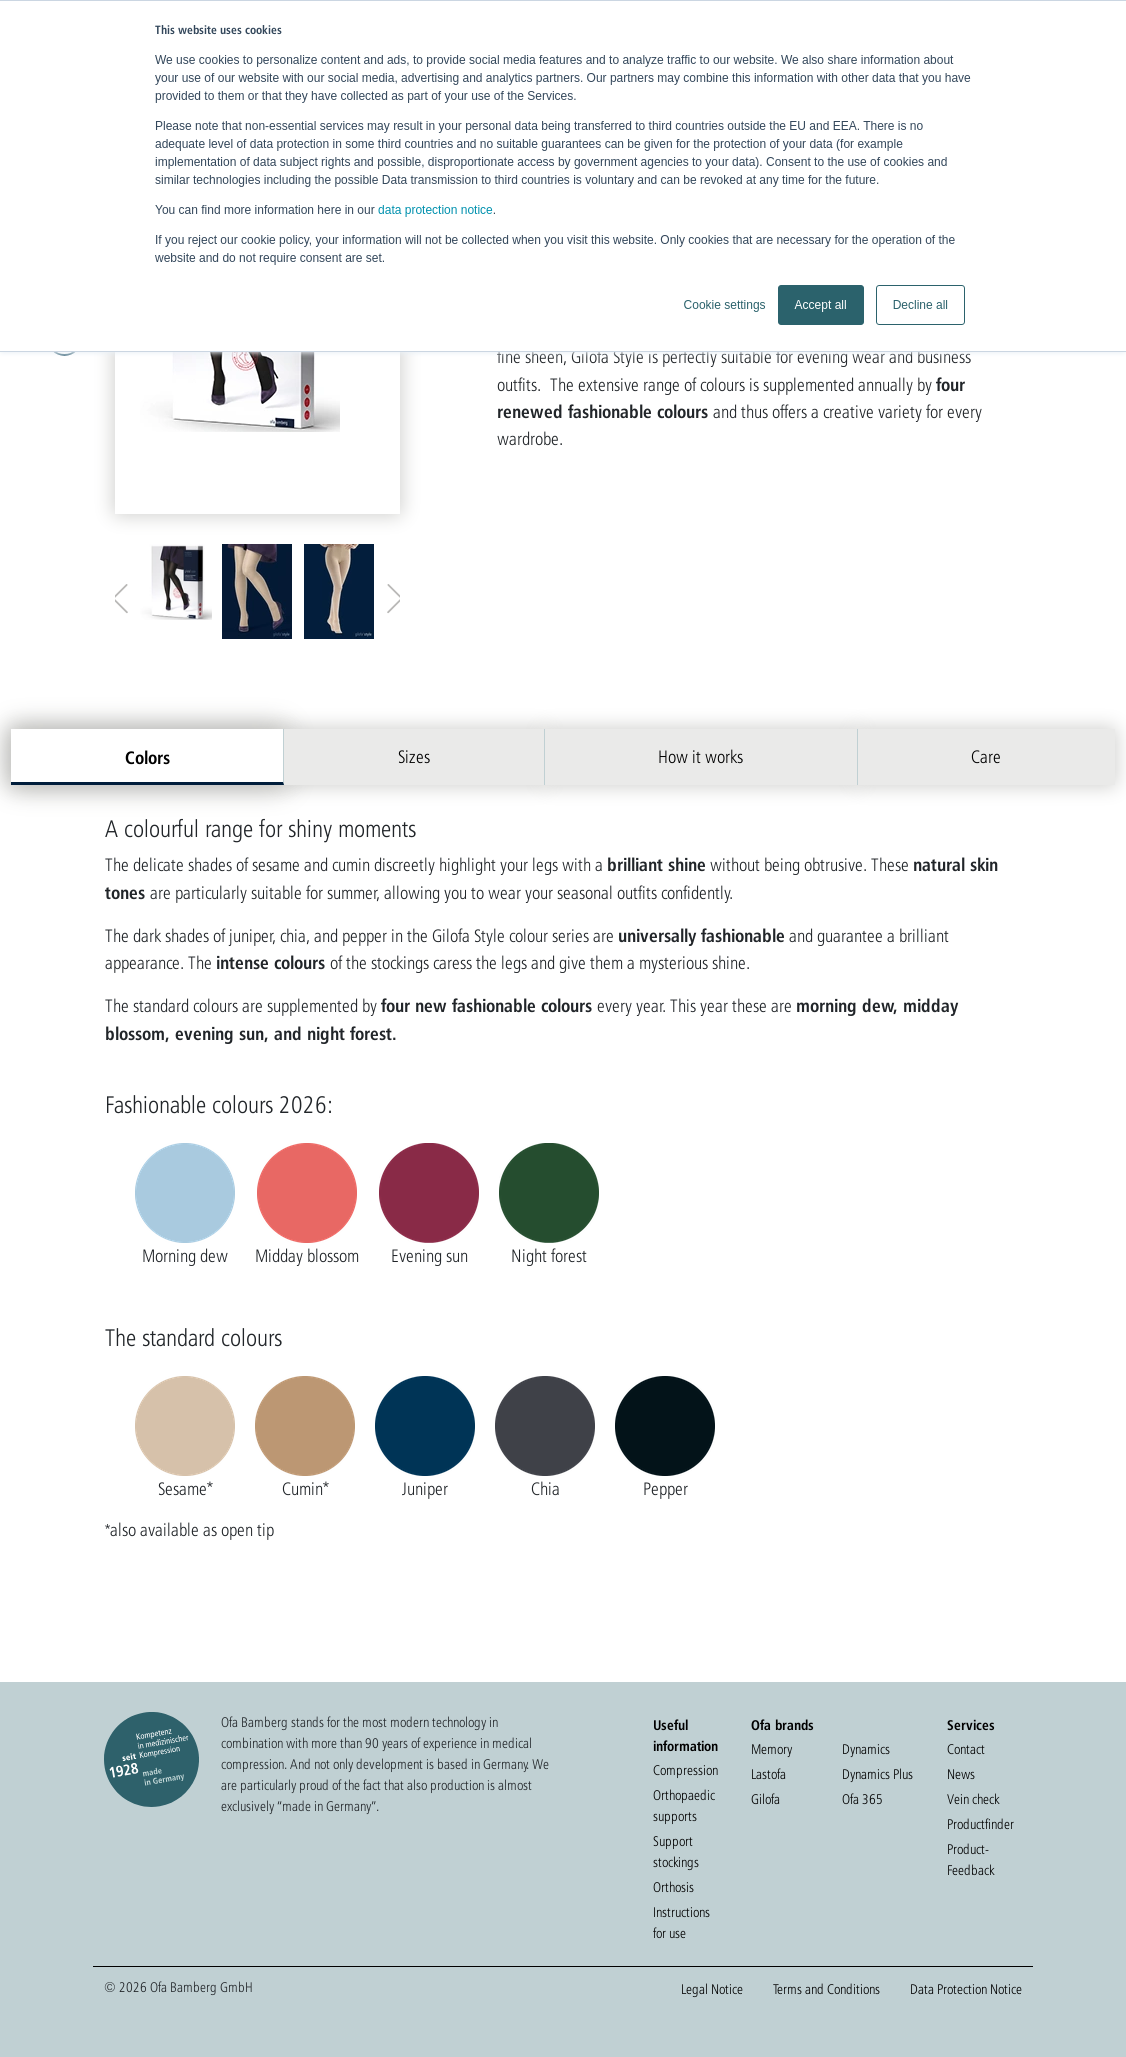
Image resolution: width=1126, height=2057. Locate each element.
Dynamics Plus (877, 1774)
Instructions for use (681, 1922)
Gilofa (765, 1799)
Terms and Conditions (826, 1989)
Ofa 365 (862, 1799)
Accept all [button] (821, 305)
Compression (685, 1770)
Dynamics (866, 1749)
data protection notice (435, 210)
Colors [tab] (147, 757)
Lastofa (768, 1774)
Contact (966, 1749)
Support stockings (676, 1851)
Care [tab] (986, 756)
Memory (771, 1749)
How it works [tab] (700, 756)
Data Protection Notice (966, 1989)
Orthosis (673, 1887)
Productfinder (980, 1824)
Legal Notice (712, 1989)
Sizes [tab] (414, 756)
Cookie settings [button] (725, 305)
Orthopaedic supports (684, 1805)
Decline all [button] (920, 305)
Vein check (973, 1799)
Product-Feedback (970, 1859)
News (961, 1774)
